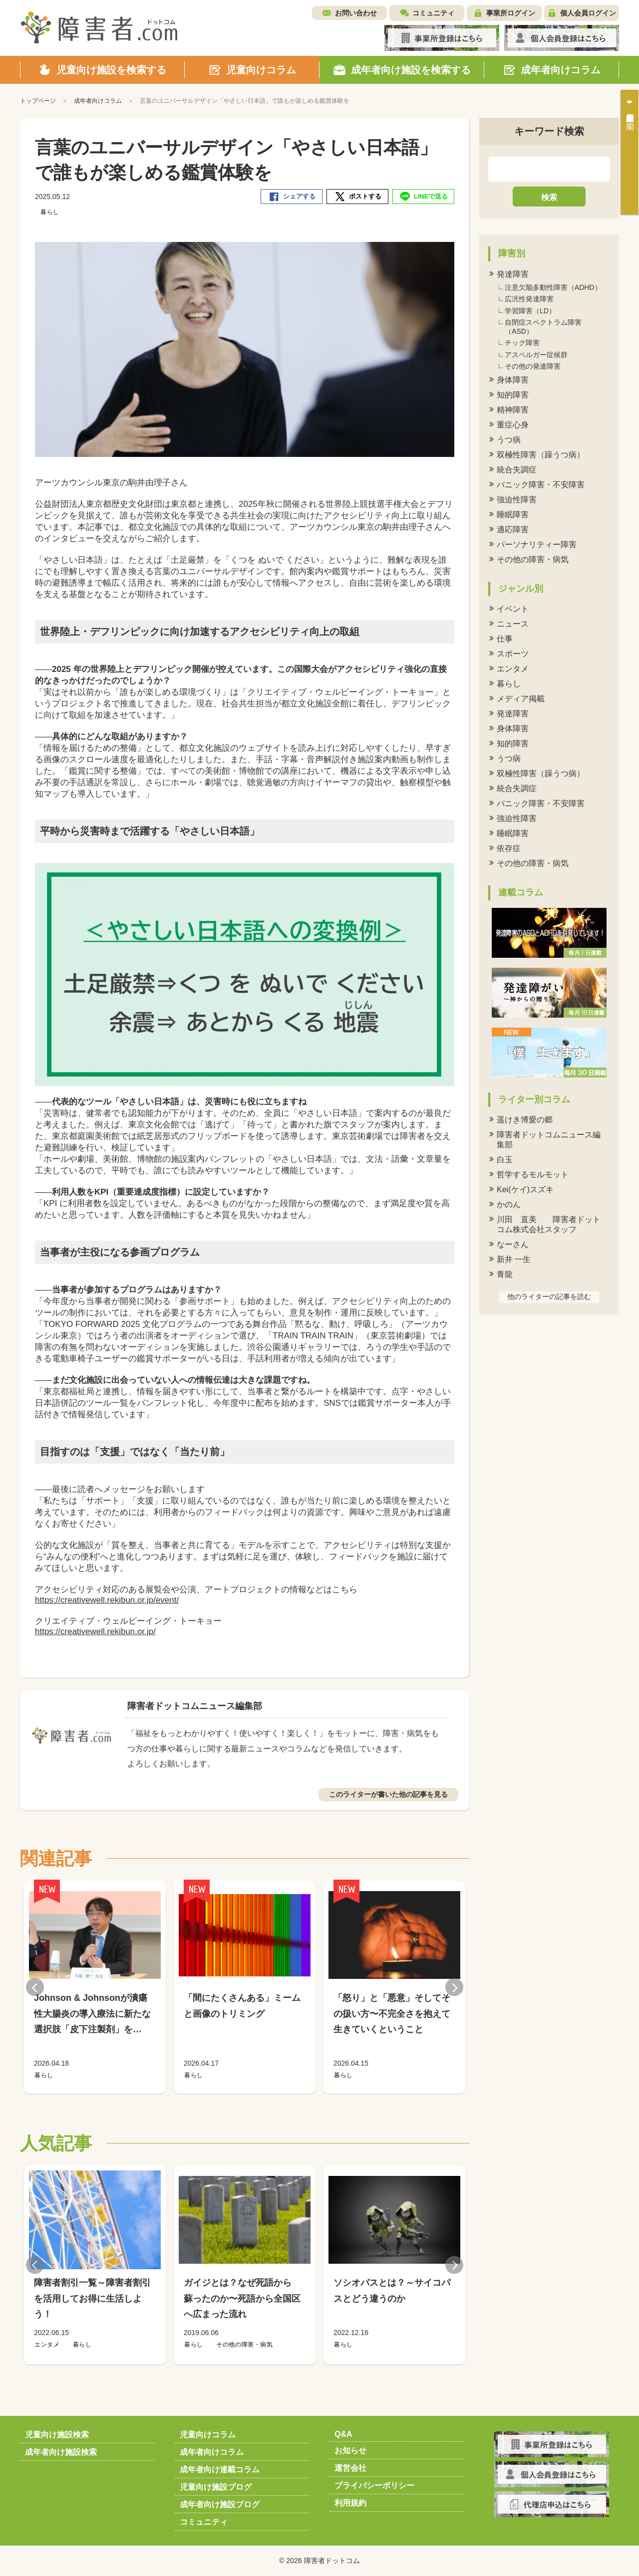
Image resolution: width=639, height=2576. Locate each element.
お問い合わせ (356, 13)
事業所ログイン (510, 13)
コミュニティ (433, 13)
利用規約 (350, 2503)
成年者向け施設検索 (61, 2452)
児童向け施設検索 (57, 2434)
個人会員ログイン (588, 13)
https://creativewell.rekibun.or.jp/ (95, 1631)
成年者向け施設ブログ (220, 2504)
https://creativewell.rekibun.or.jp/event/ (107, 1600)
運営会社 (350, 2468)
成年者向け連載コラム (220, 2469)
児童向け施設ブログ (216, 2487)
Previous (35, 1987)
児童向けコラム (208, 2434)
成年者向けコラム (212, 2452)
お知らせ (350, 2450)
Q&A (343, 2434)
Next (454, 1987)
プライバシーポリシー (374, 2485)
